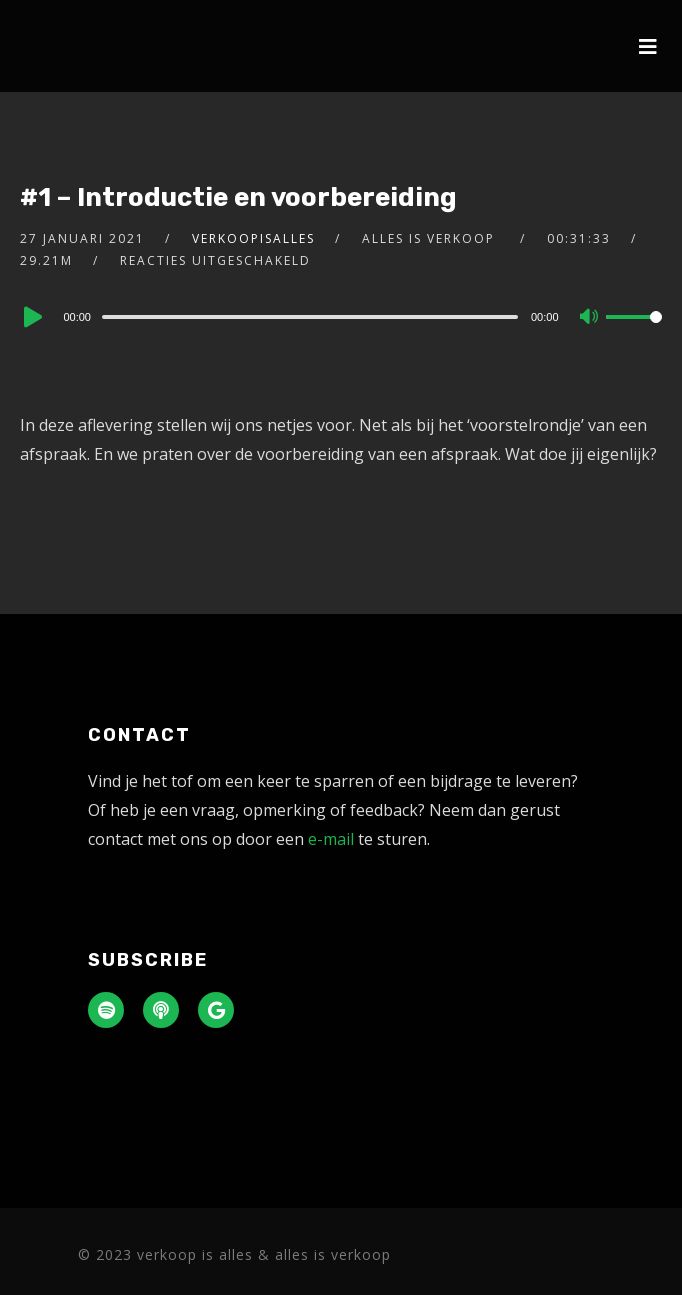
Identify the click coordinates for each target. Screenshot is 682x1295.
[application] (340, 316)
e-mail (331, 839)
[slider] (310, 317)
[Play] (31, 317)
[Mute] (590, 318)
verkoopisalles (253, 238)
